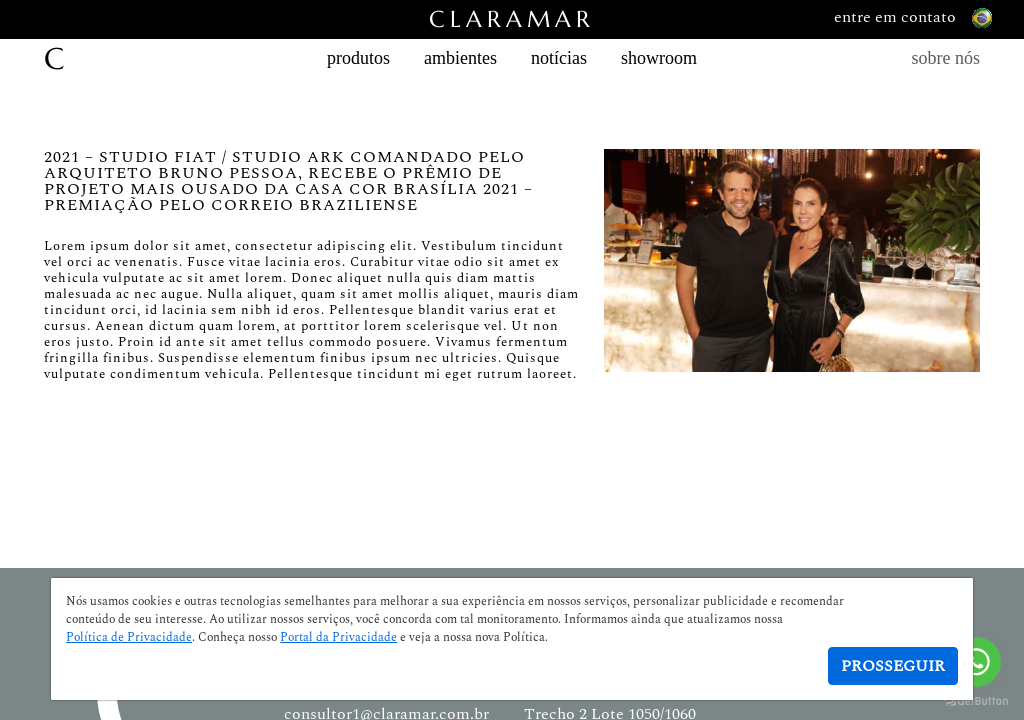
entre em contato (913, 18)
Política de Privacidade (129, 638)
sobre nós (946, 58)
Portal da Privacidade (338, 638)
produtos (358, 58)
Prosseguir (893, 666)
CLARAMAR (512, 19)
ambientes (460, 58)
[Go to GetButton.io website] (976, 700)
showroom (659, 58)
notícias (559, 58)
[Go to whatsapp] (976, 662)
